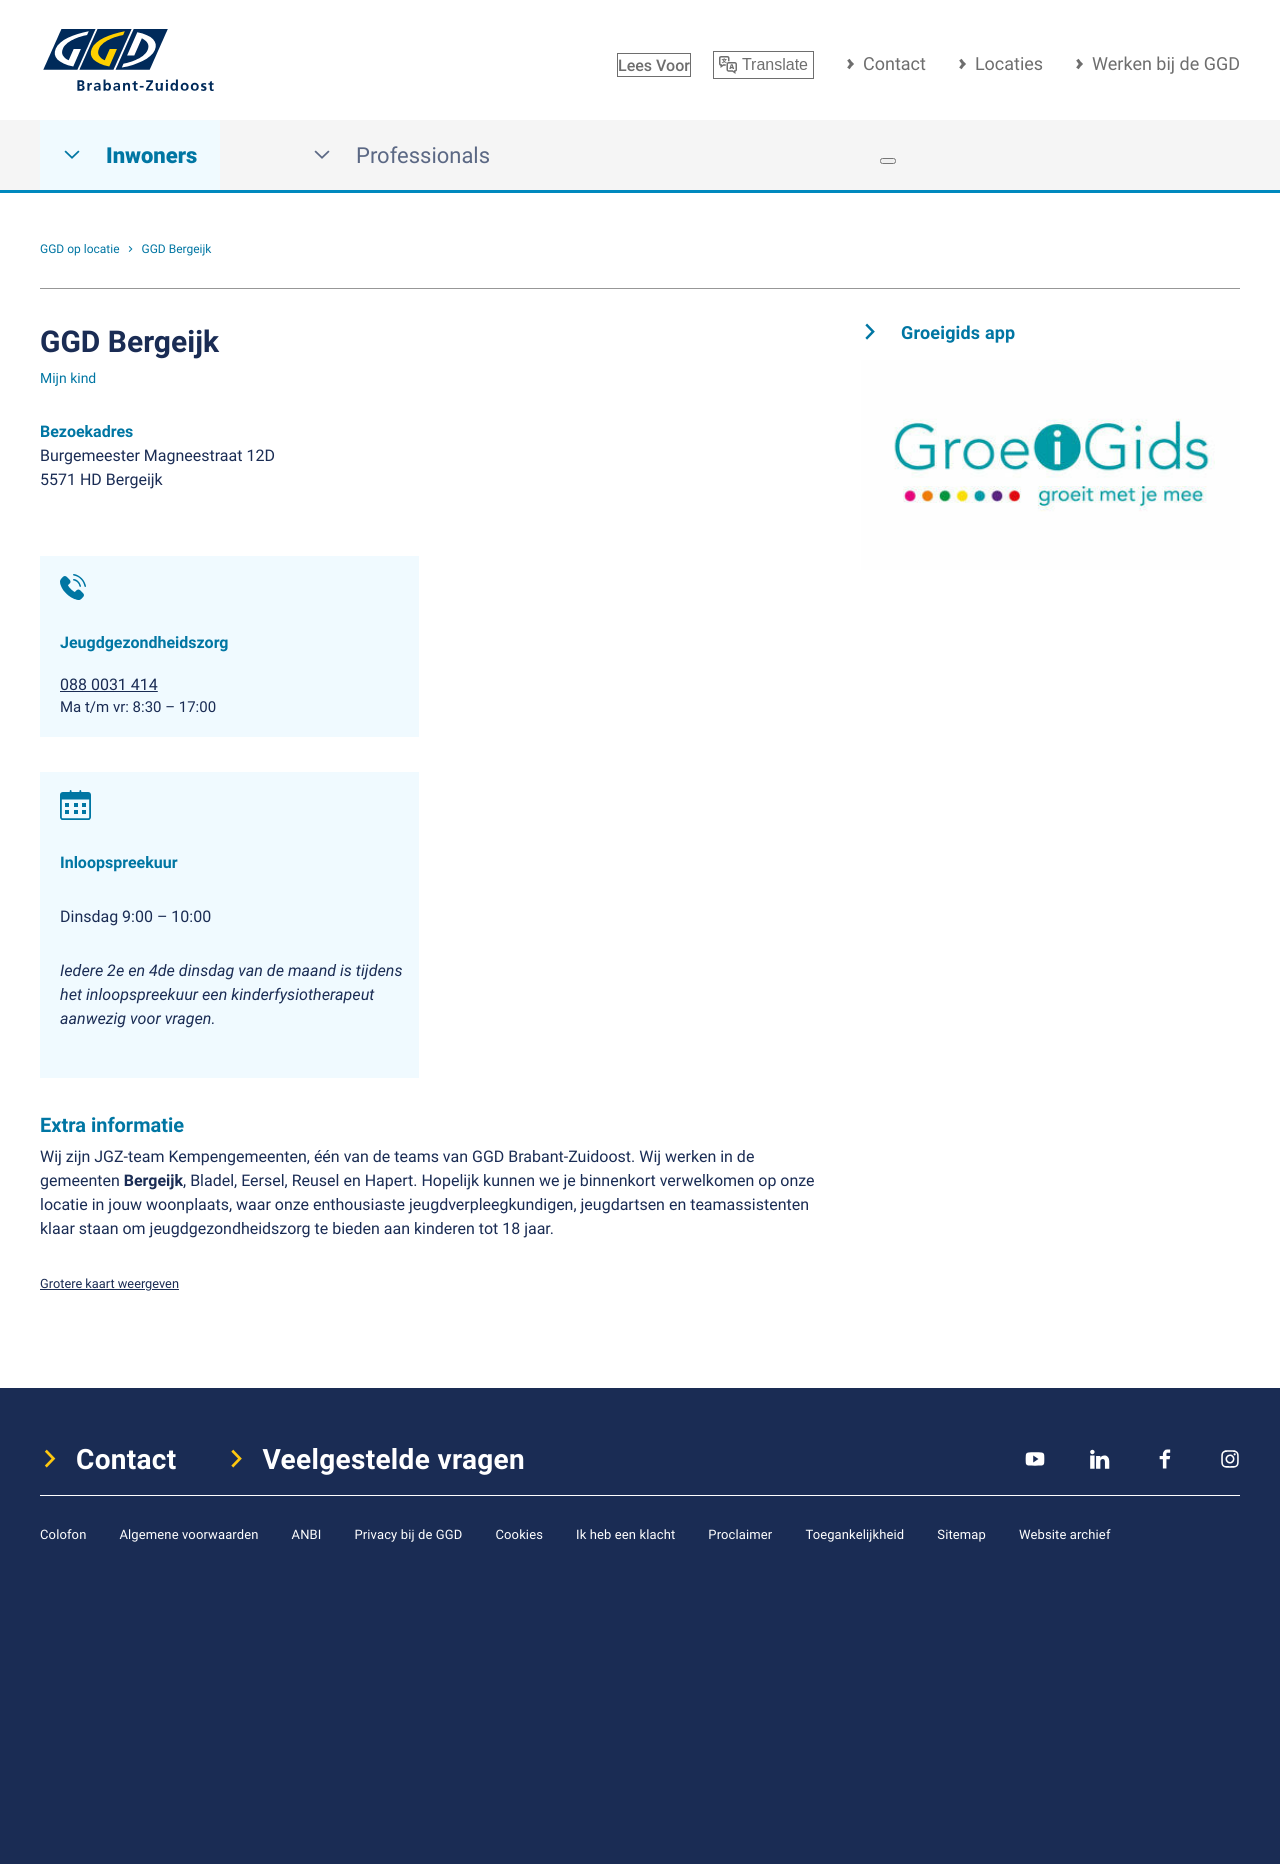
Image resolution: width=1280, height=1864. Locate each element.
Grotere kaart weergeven (109, 1283)
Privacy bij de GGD (408, 1534)
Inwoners (130, 155)
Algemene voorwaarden (188, 1534)
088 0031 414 (109, 684)
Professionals (401, 155)
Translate (763, 65)
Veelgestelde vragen (394, 1459)
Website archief (1065, 1534)
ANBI (307, 1534)
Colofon (63, 1534)
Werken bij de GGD (1166, 64)
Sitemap (961, 1534)
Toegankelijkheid (854, 1534)
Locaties (1009, 64)
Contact (894, 64)
